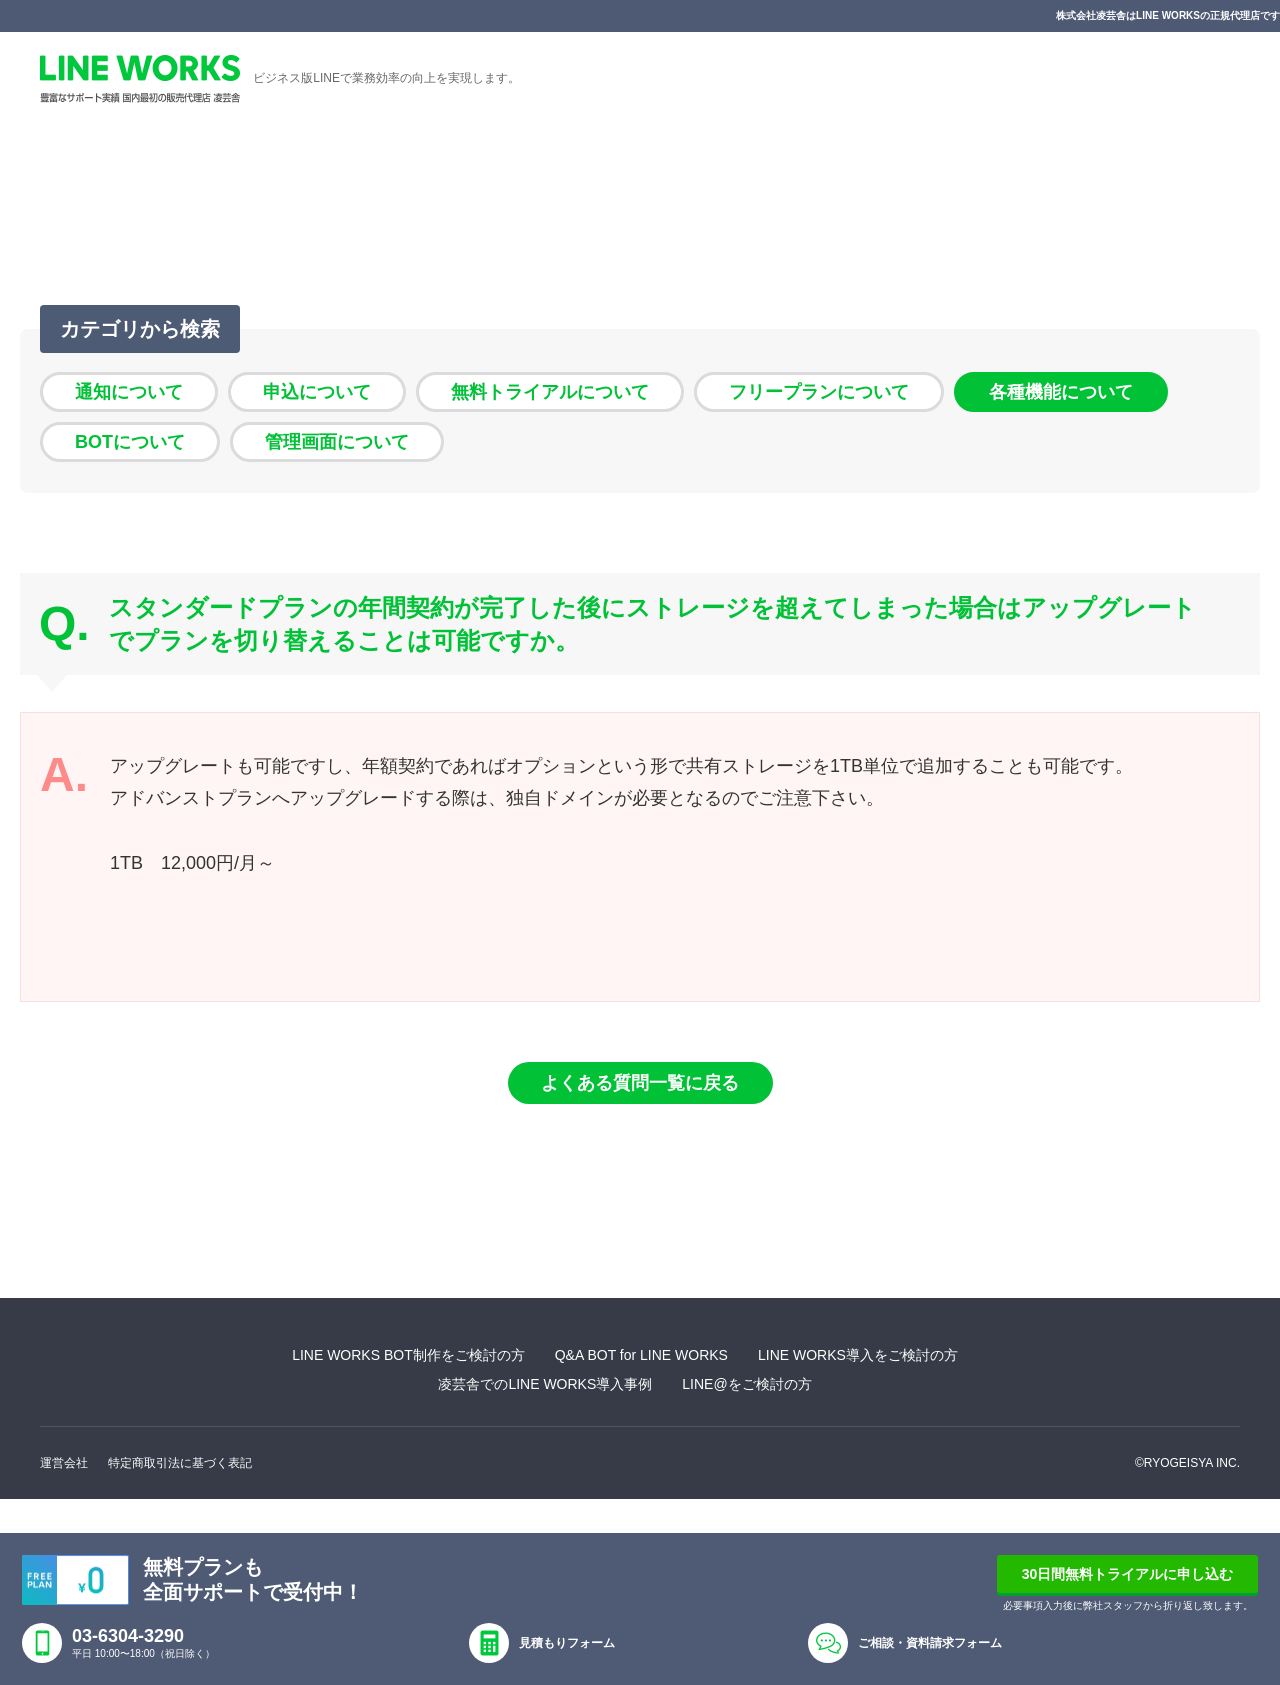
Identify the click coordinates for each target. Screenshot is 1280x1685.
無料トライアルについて (550, 392)
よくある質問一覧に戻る (640, 1083)
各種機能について (1061, 392)
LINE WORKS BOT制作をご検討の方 (408, 1355)
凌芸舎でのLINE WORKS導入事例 (545, 1384)
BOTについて (130, 442)
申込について (317, 392)
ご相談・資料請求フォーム (930, 1643)
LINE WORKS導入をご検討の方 (858, 1355)
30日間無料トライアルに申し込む (1128, 1574)
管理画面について (337, 442)
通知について (129, 392)
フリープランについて (819, 392)
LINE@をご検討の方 (746, 1384)
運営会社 (64, 1463)
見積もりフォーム (567, 1643)
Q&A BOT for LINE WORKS (641, 1355)
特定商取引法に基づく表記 (180, 1463)
